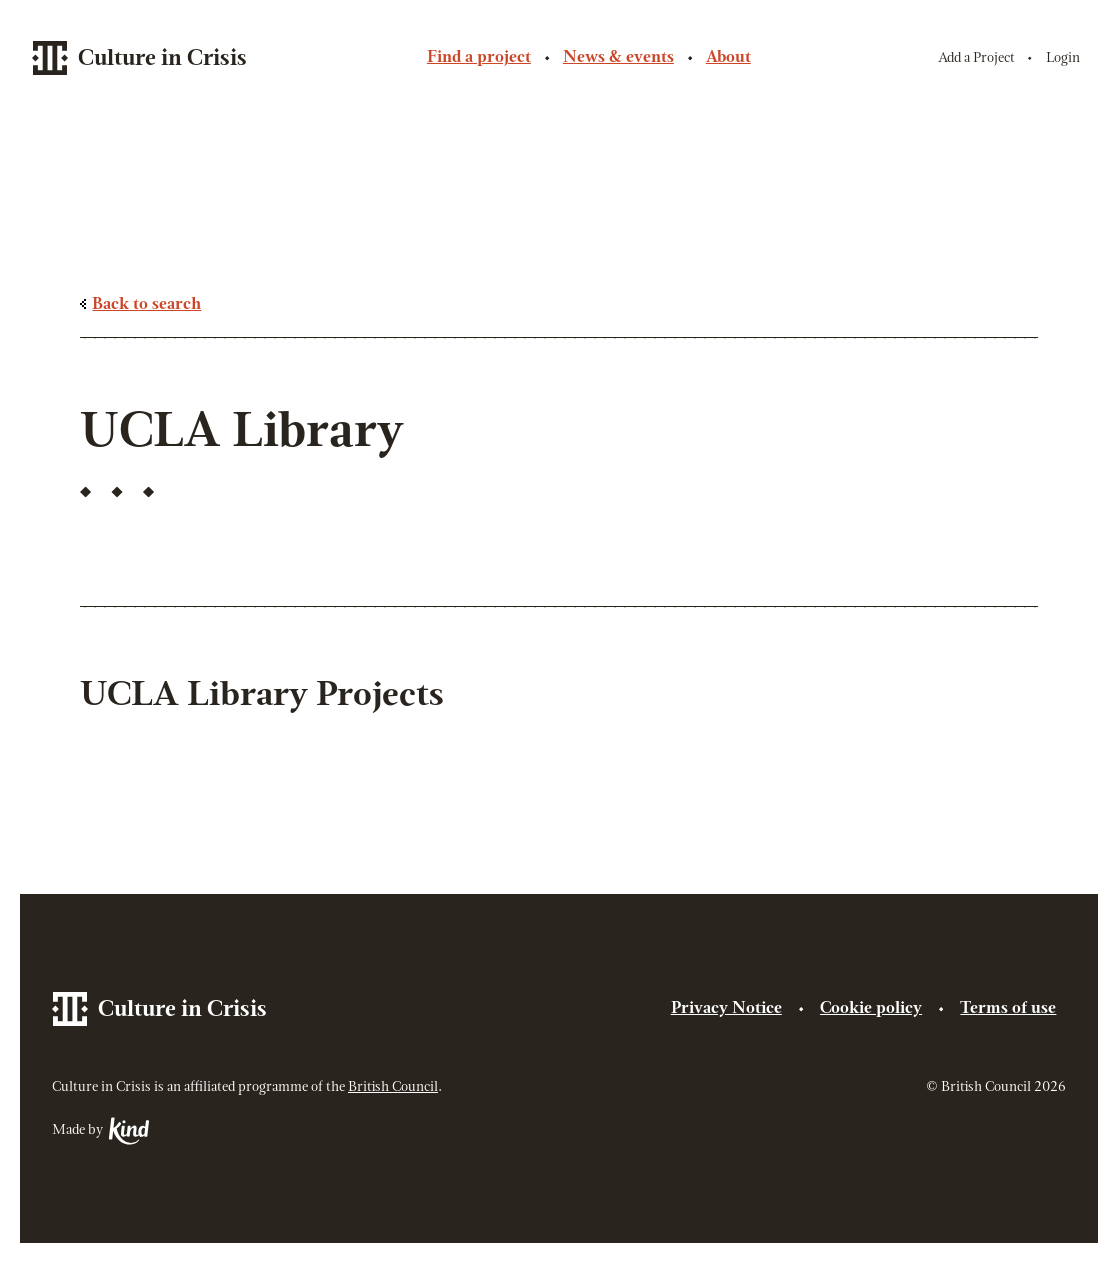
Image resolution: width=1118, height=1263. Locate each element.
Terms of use (1008, 1009)
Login (1063, 58)
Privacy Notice (726, 1009)
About (728, 58)
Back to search (146, 305)
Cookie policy (871, 1009)
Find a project (479, 58)
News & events (618, 58)
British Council (393, 1087)
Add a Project (976, 58)
